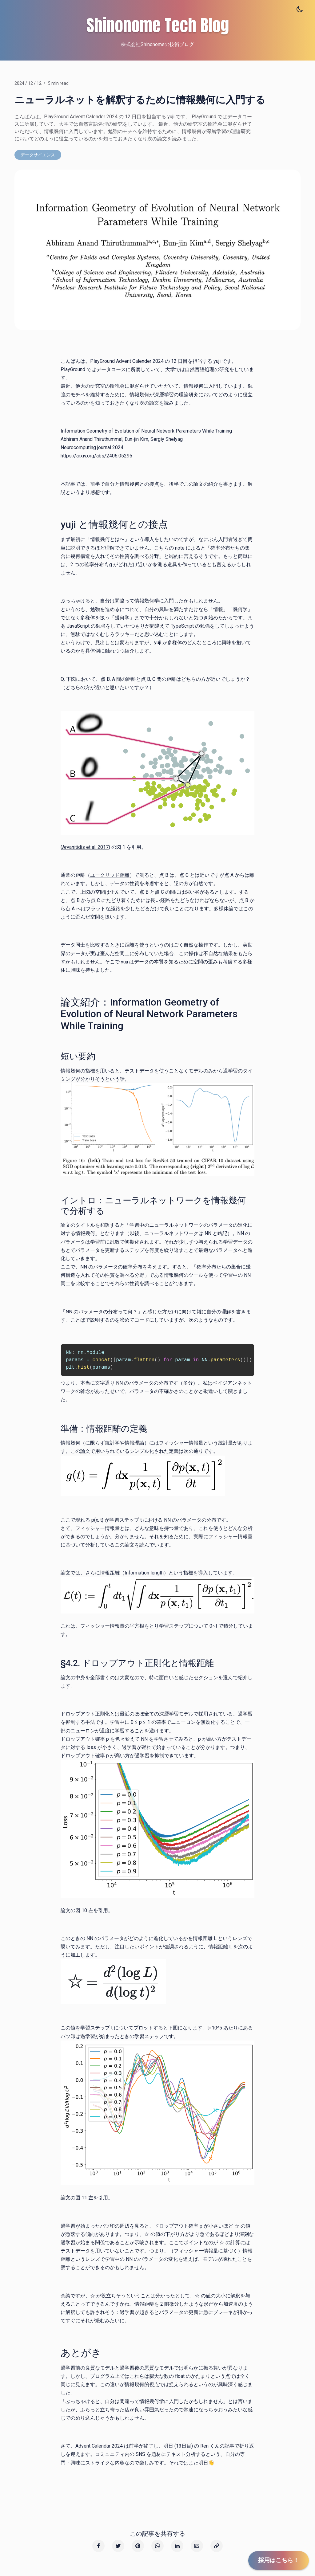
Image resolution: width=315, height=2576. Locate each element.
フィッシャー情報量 (181, 1443)
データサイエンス (38, 154)
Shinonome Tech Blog (157, 24)
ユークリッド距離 (110, 875)
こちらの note (169, 548)
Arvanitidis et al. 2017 (85, 847)
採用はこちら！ (278, 2560)
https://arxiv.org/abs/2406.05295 (96, 456)
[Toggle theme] (300, 9)
